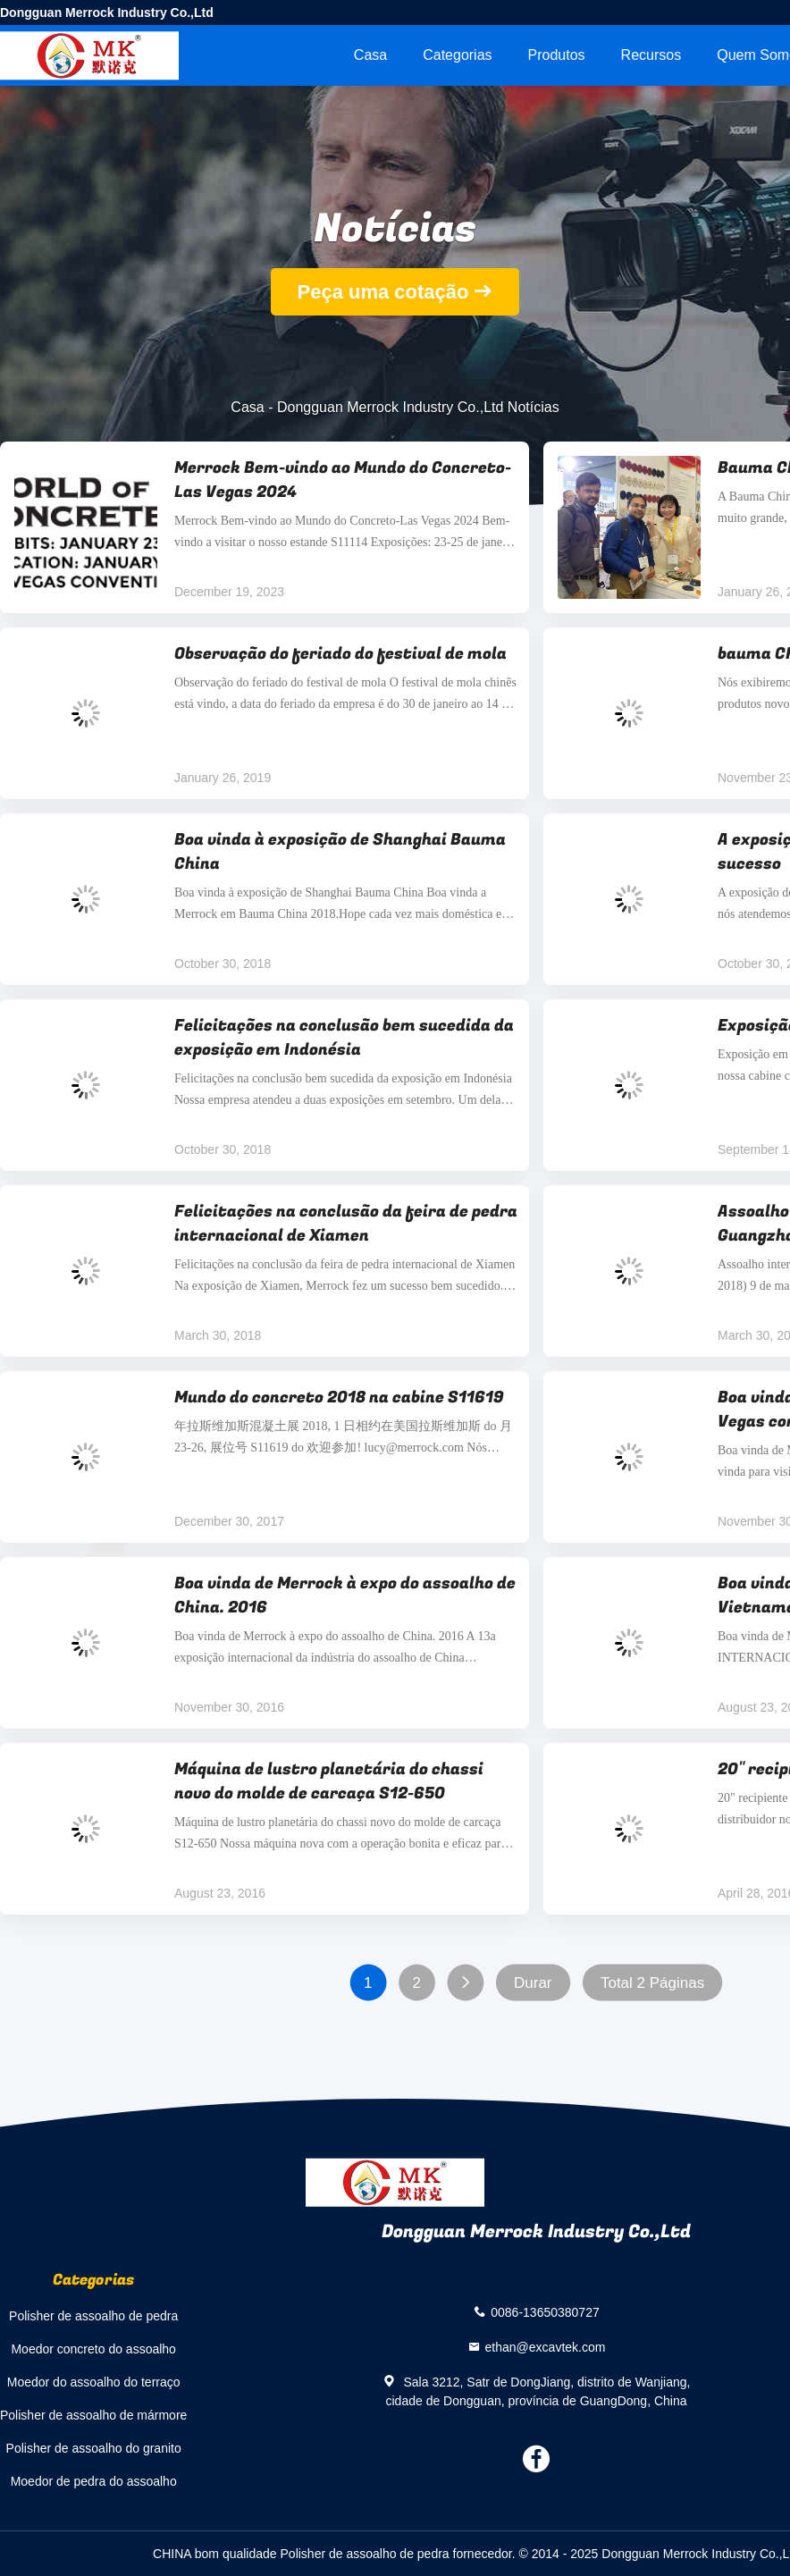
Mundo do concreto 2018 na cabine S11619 (339, 1397)
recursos (651, 55)
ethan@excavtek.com (545, 2346)
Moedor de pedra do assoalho (94, 2481)
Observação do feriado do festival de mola (340, 654)
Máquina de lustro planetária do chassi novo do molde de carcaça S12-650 (328, 1781)
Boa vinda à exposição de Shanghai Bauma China (340, 852)
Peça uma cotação (383, 292)
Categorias (457, 55)
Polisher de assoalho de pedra (93, 2316)
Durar (533, 1982)
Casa (370, 55)
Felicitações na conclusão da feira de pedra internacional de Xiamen (345, 1224)
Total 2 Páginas (652, 1982)
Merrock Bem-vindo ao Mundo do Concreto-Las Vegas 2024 (342, 480)
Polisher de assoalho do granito (93, 2448)
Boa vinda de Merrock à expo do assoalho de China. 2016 (345, 1595)
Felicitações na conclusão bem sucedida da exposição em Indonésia (344, 1038)
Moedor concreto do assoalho (93, 2349)
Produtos (556, 55)
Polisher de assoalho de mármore (93, 2415)
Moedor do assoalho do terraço (94, 2382)
